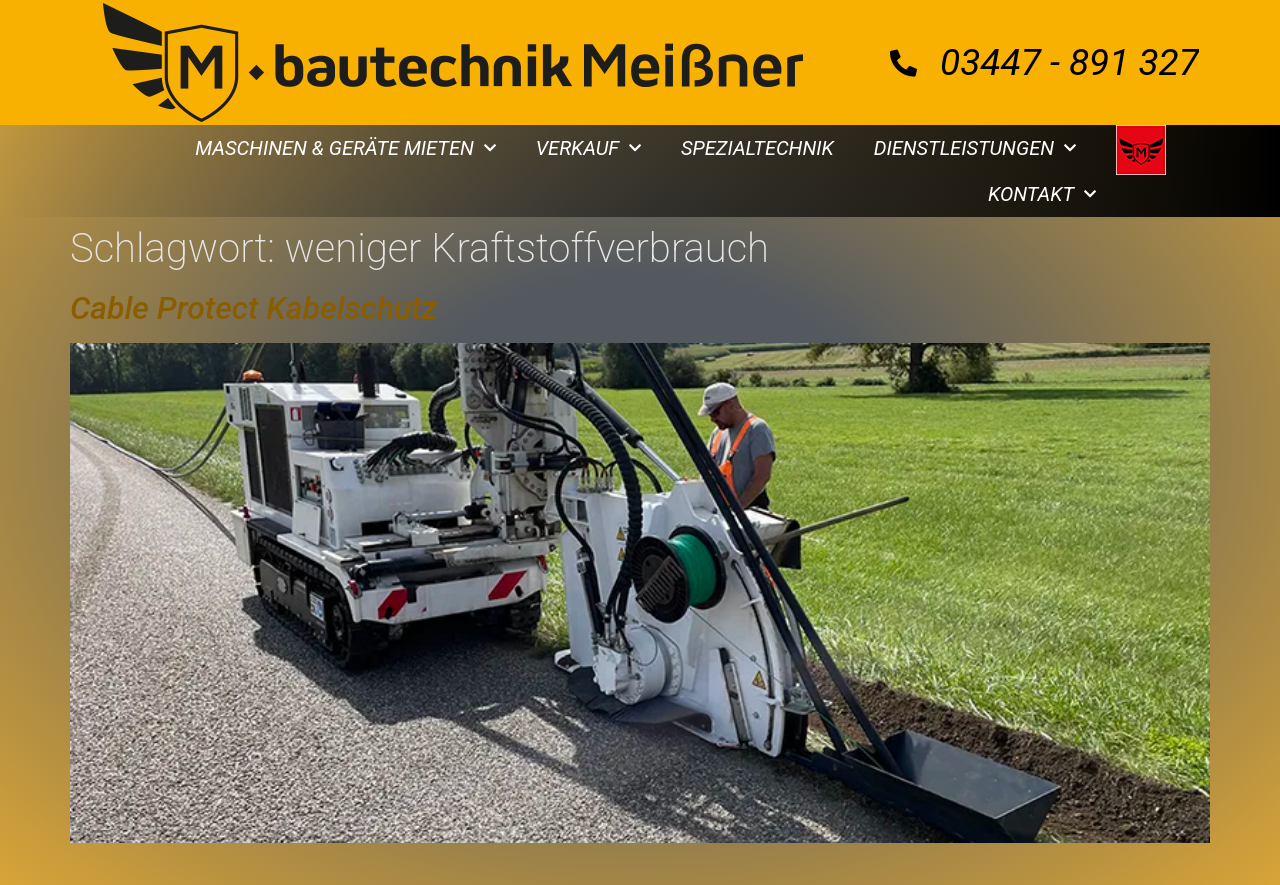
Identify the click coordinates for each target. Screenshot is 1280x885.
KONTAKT (1042, 194)
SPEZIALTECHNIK (757, 148)
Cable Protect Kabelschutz (253, 308)
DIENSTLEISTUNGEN (975, 148)
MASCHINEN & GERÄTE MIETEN (345, 148)
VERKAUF (588, 148)
